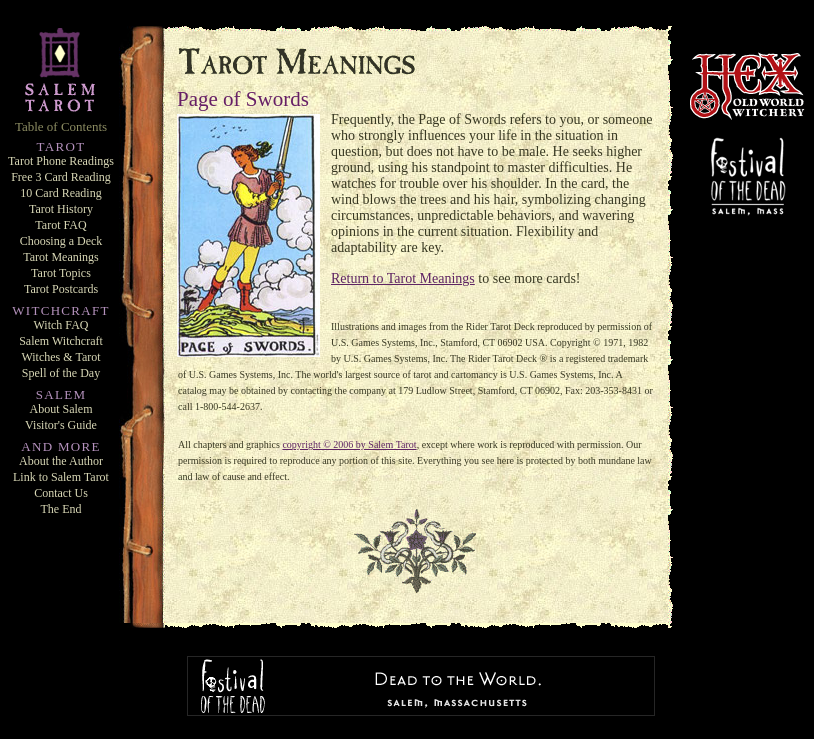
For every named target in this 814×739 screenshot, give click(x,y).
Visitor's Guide (61, 425)
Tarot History (61, 209)
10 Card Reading (60, 193)
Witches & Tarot (60, 357)
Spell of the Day (61, 373)
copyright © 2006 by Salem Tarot (349, 444)
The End (61, 509)
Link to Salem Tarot (61, 477)
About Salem (61, 409)
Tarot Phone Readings (61, 161)
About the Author (61, 461)
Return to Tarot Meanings (403, 278)
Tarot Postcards (61, 289)
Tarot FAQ (60, 225)
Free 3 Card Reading (61, 177)
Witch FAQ (61, 325)
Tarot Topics (61, 273)
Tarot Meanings (60, 257)
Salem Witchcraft (61, 341)
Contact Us (61, 493)
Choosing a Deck (61, 241)
